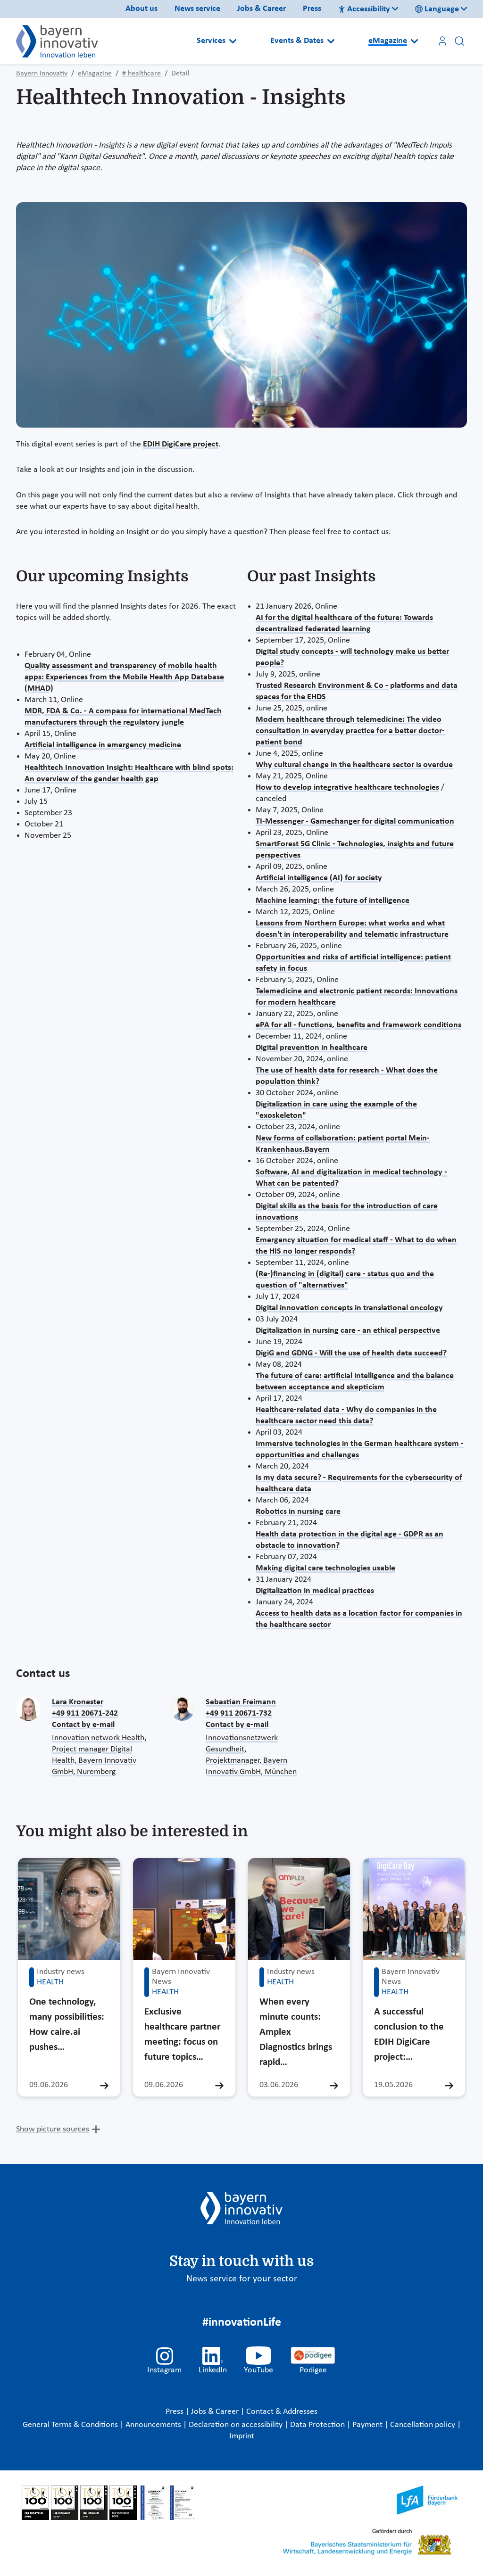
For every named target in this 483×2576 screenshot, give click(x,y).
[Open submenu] (232, 41)
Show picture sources (52, 2129)
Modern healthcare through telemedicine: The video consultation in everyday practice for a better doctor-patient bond (350, 731)
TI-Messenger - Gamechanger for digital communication (355, 821)
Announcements (154, 2424)
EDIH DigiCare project (180, 444)
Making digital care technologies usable (325, 1568)
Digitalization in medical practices (315, 1590)
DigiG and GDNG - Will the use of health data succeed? (351, 1353)
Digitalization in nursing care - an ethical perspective (348, 1330)
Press (312, 8)
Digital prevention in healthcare (311, 1047)
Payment (368, 2424)
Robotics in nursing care (298, 1511)
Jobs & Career (261, 8)
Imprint (241, 2436)
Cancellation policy (423, 2424)
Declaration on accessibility (236, 2424)
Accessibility (364, 9)
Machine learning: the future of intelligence (332, 900)
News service (197, 8)
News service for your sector (241, 2279)
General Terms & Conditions (71, 2424)
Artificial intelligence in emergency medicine (103, 745)
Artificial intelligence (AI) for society (319, 878)
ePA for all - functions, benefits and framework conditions (358, 1025)
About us (141, 8)
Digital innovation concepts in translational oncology (349, 1308)
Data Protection (318, 2424)
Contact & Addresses (281, 2411)
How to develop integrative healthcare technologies (347, 787)
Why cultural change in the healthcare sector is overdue (354, 764)
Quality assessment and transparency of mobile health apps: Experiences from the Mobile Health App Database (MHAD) (124, 677)
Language (437, 9)
